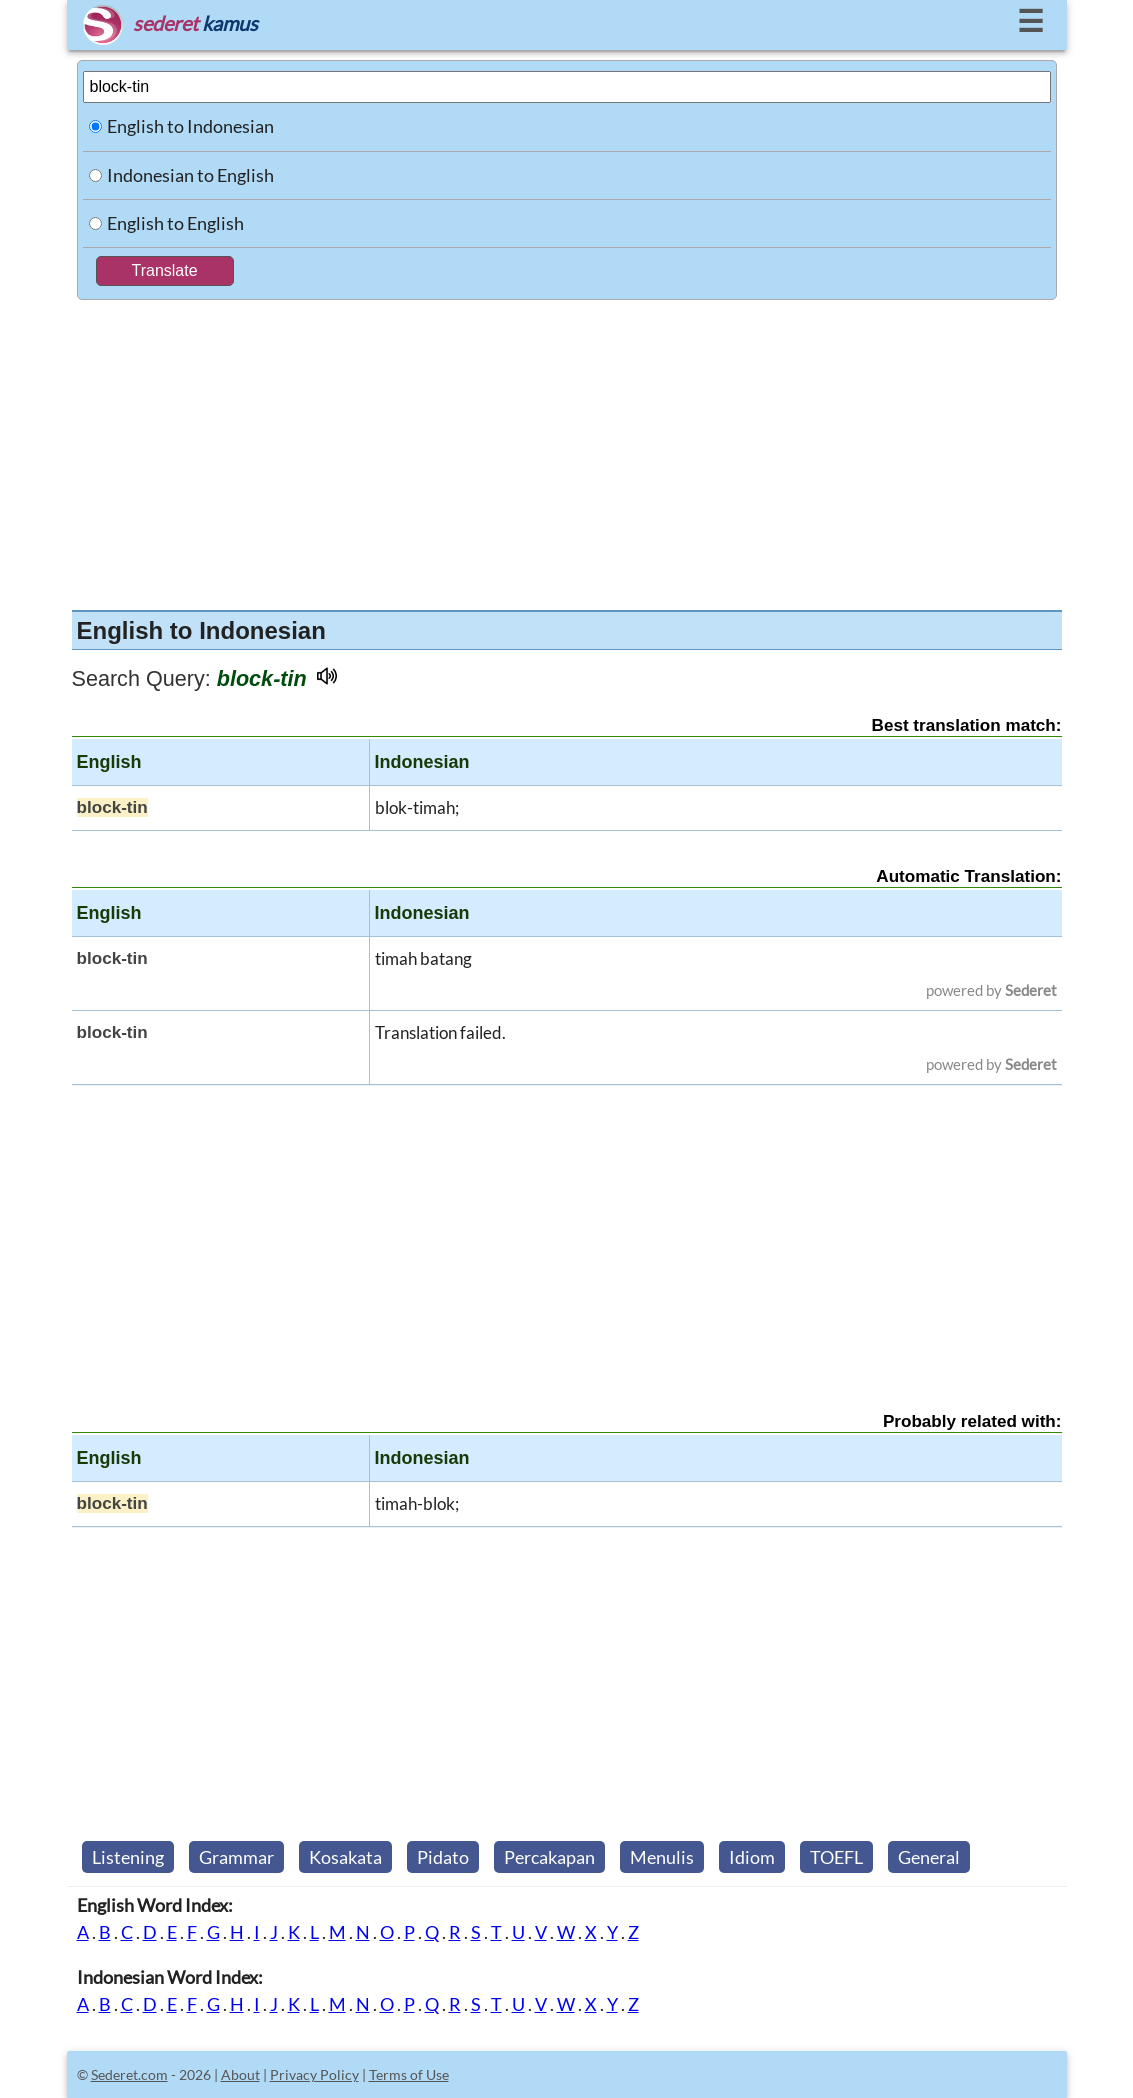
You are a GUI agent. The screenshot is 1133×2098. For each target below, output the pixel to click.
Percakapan (549, 1857)
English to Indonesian (190, 126)
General (929, 1857)
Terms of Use (409, 2074)
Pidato (443, 1857)
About (240, 2074)
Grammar (236, 1857)
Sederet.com (129, 2074)
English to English (175, 223)
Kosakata (345, 1857)
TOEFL (836, 1857)
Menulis (662, 1857)
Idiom (752, 1857)
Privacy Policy (314, 2074)
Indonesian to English (190, 175)
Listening (128, 1857)
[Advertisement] (567, 450)
